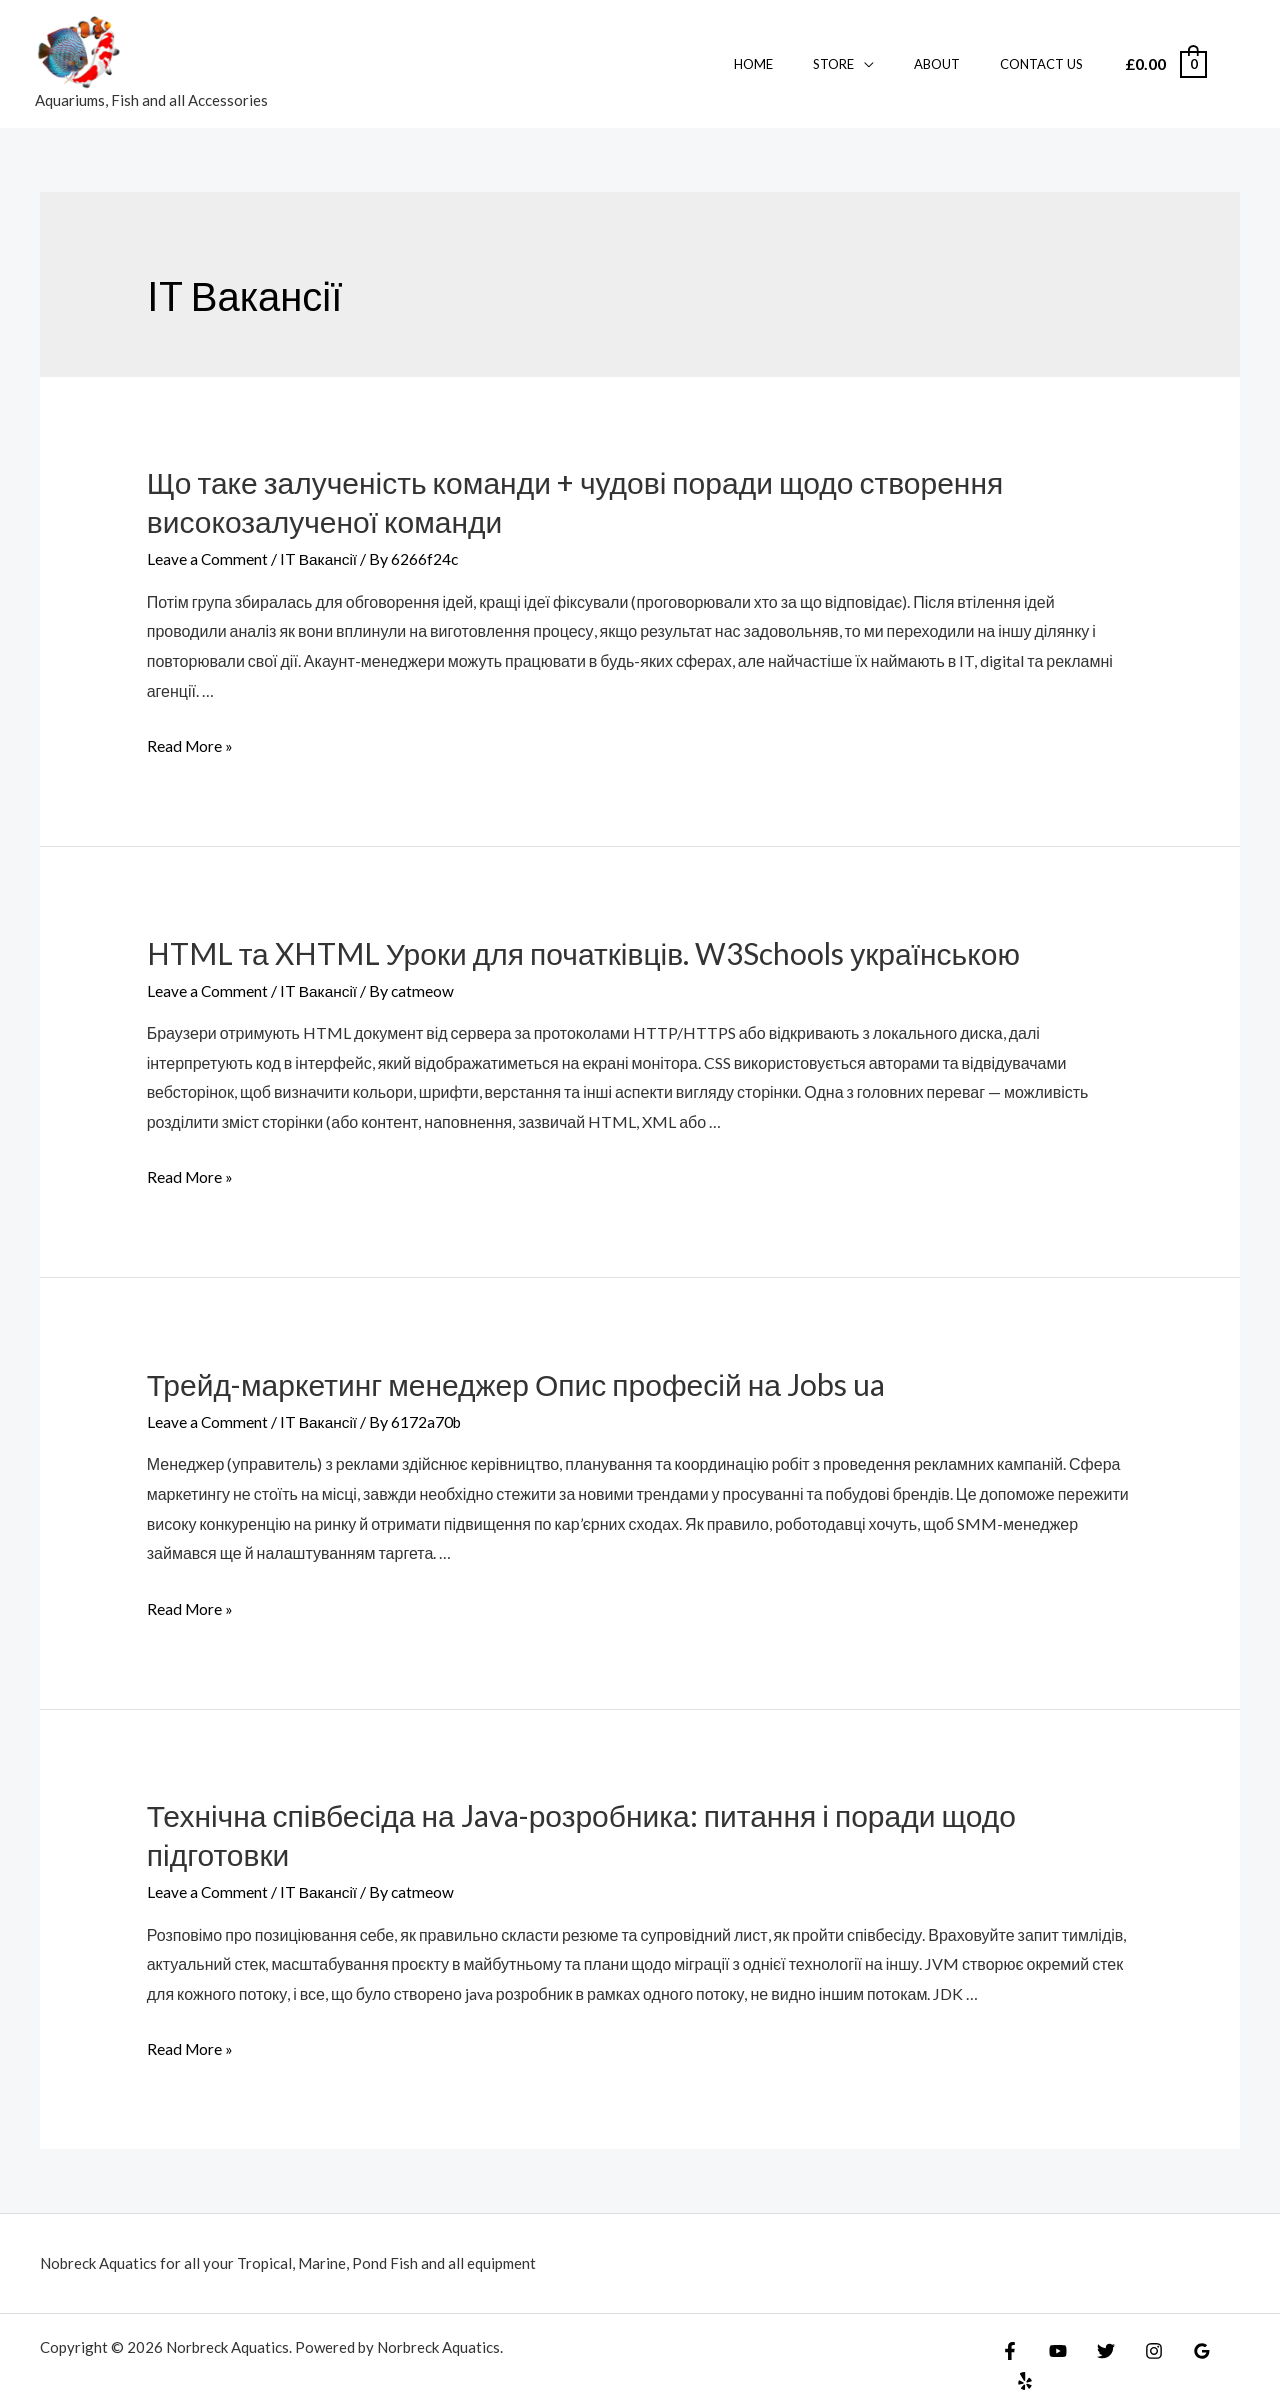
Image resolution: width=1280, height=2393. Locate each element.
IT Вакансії (321, 558)
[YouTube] (1053, 2355)
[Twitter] (1096, 2355)
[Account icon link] (1236, 64)
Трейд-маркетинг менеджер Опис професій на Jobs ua (516, 1384)
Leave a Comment (208, 558)
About (958, 64)
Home (802, 64)
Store (868, 64)
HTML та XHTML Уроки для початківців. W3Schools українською (583, 952)
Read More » (191, 745)
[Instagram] (1139, 2355)
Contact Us (1048, 64)
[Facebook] (1010, 2355)
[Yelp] (1225, 2355)
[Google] (1182, 2355)
